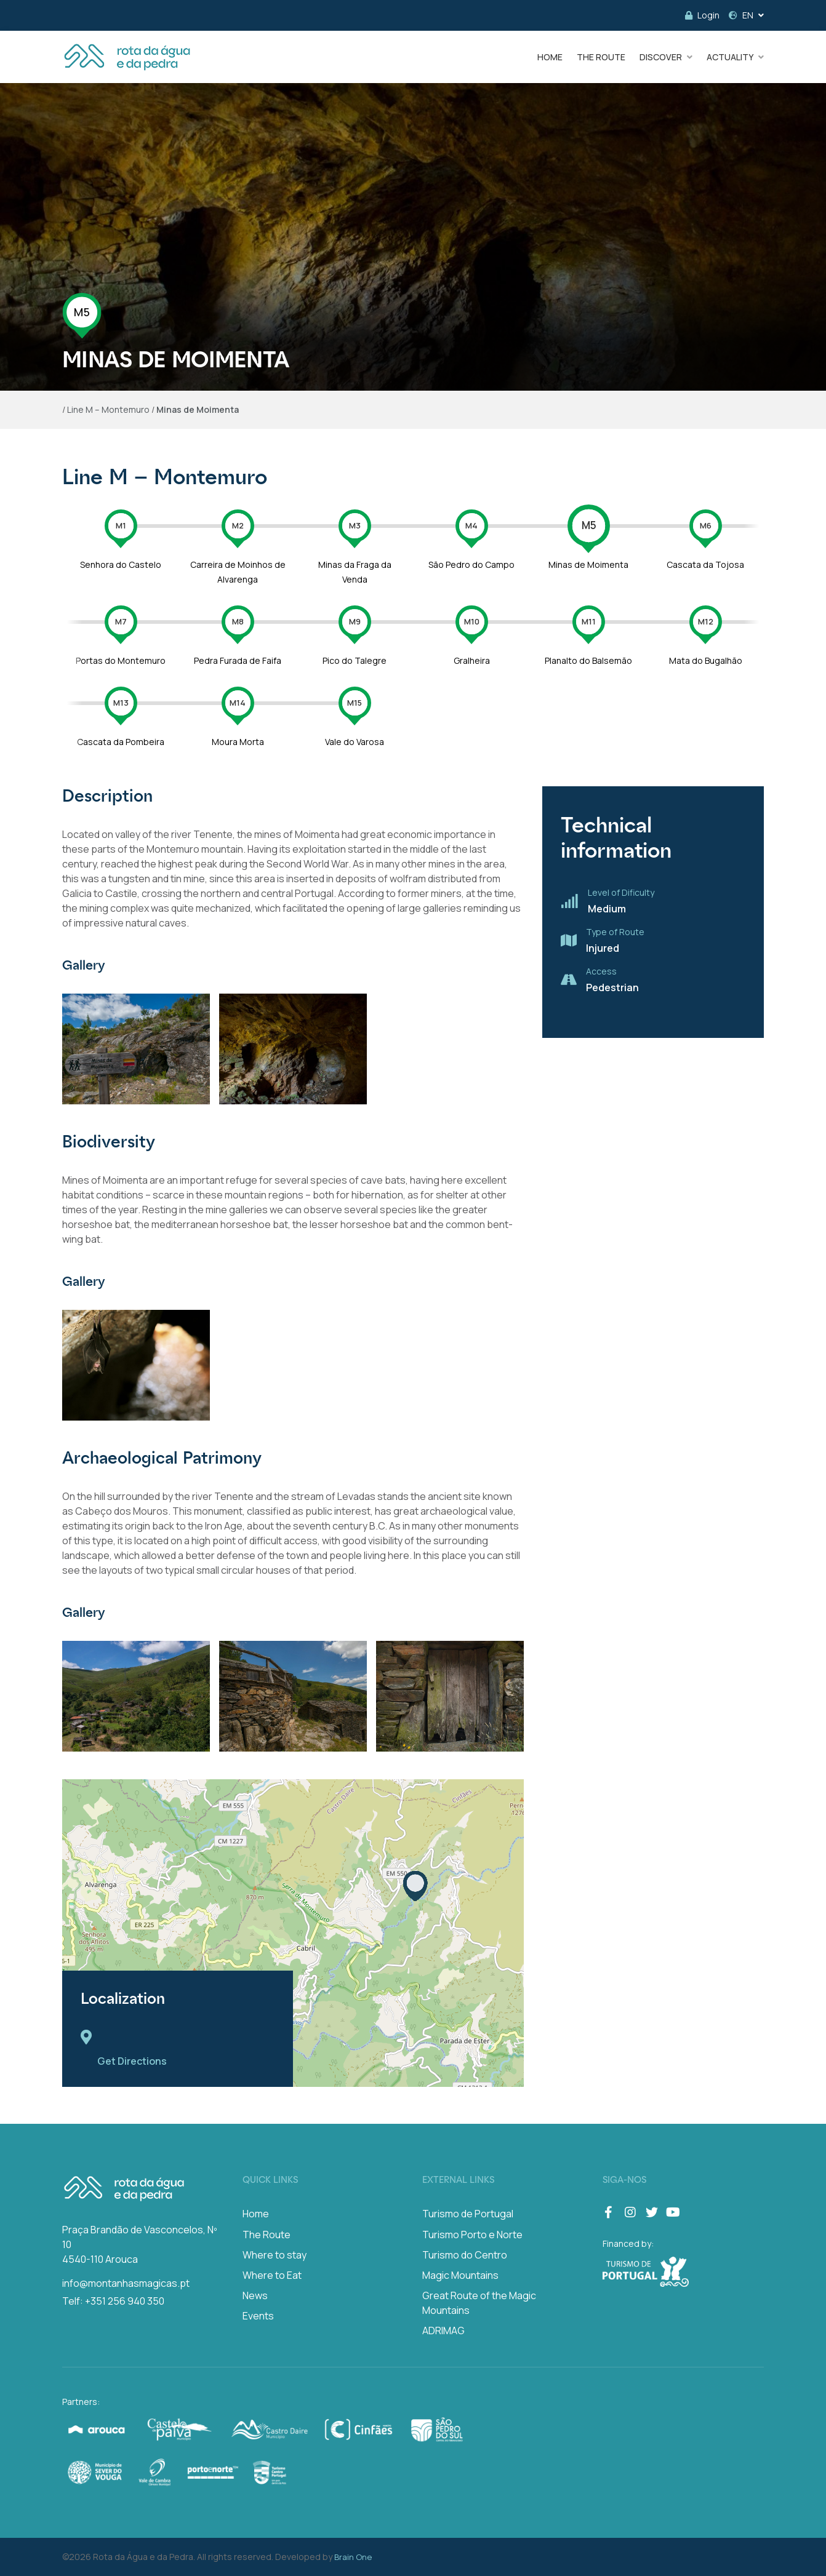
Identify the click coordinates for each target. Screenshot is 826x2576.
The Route (267, 2234)
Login (702, 15)
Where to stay (275, 2255)
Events (258, 2316)
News (255, 2295)
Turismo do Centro (464, 2255)
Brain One (353, 2556)
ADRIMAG (443, 2330)
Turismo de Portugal (467, 2213)
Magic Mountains (460, 2275)
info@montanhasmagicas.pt (126, 2283)
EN (741, 15)
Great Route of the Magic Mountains (479, 2303)
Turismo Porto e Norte (472, 2234)
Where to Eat (272, 2275)
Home (256, 2213)
